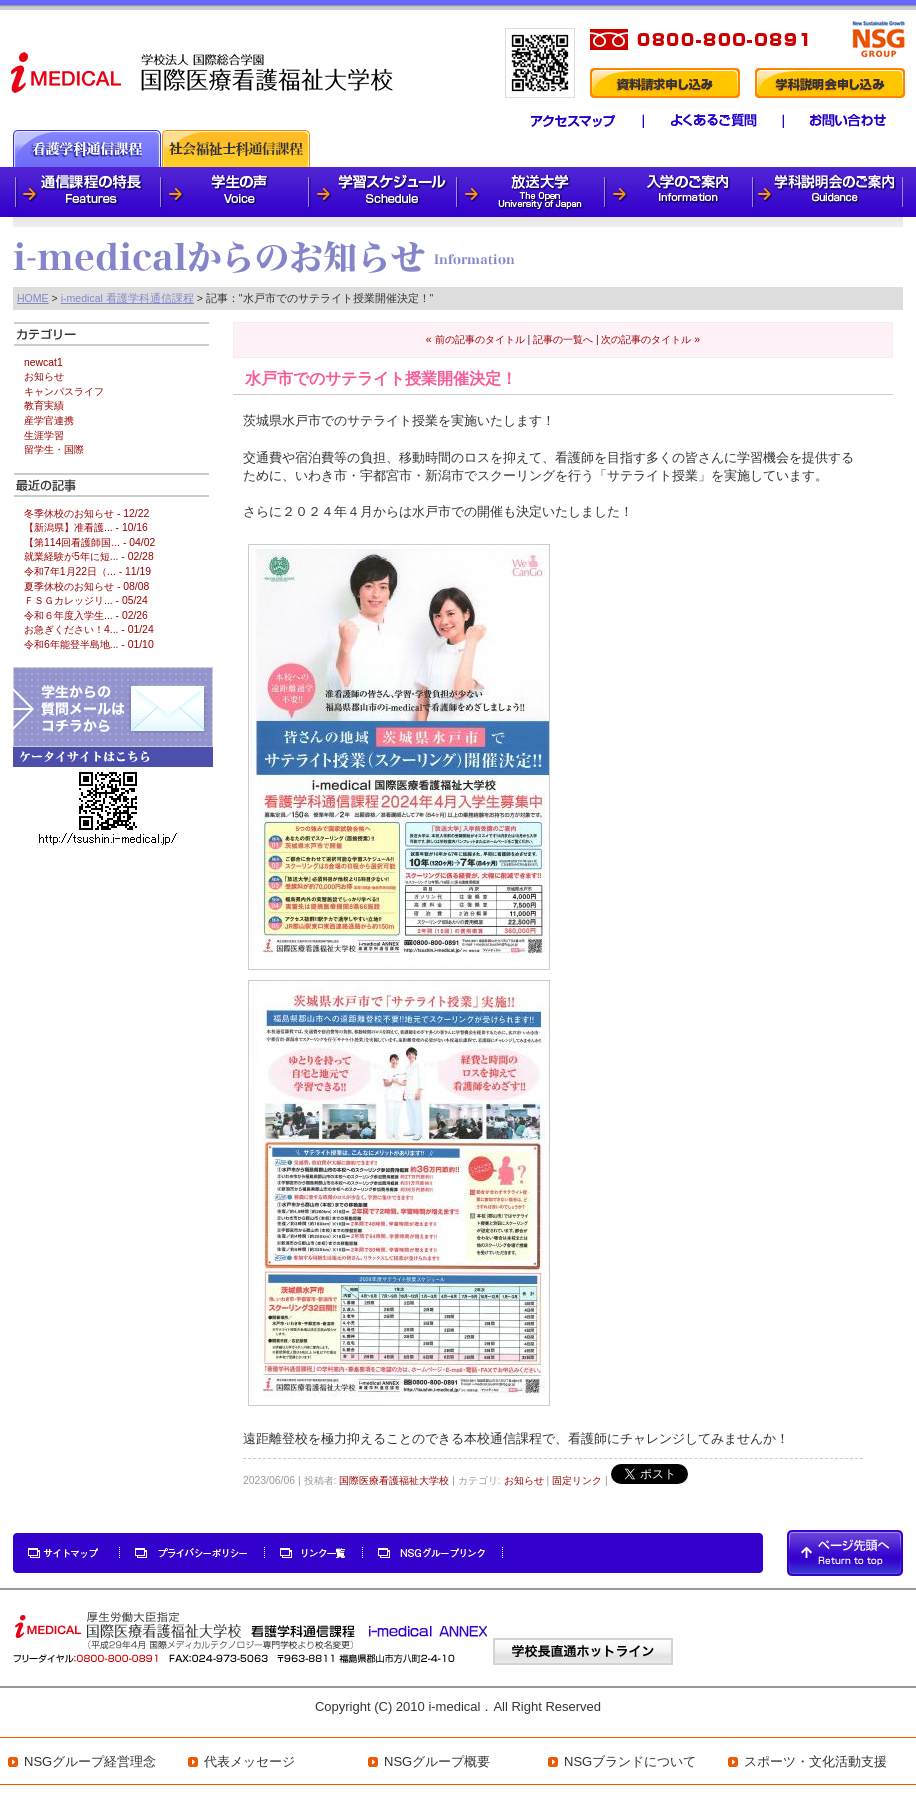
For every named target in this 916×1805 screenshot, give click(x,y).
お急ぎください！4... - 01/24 (89, 629)
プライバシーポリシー (193, 1553)
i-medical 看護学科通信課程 (127, 298)
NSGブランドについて (630, 1761)
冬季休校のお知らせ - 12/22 (86, 513)
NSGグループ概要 (437, 1761)
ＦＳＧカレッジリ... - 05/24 (86, 600)
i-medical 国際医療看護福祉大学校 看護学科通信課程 (203, 71)
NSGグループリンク (433, 1553)
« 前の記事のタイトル (475, 339)
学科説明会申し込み (830, 83)
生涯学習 (44, 435)
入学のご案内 (680, 192)
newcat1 (43, 362)
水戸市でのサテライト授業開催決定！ (381, 378)
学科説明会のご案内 (828, 192)
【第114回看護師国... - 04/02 (89, 542)
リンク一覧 (314, 1553)
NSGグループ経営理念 (90, 1761)
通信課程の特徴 (87, 192)
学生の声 (236, 192)
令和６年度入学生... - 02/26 (86, 615)
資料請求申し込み (664, 83)
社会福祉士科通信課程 (236, 148)
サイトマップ (67, 1553)
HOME (33, 298)
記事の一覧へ (563, 339)
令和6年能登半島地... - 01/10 (89, 644)
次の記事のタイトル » (650, 339)
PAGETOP (845, 1553)
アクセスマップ (561, 121)
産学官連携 (49, 420)
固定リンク (577, 1480)
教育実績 (44, 405)
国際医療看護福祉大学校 (394, 1480)
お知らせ (524, 1480)
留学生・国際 (54, 449)
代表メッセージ (249, 1761)
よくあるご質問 (705, 121)
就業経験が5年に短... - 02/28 (89, 556)
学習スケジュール (384, 192)
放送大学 (532, 192)
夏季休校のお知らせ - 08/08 (86, 586)
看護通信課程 (87, 148)
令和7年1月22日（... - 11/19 (87, 571)
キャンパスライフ (64, 391)
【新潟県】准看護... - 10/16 (86, 527)
